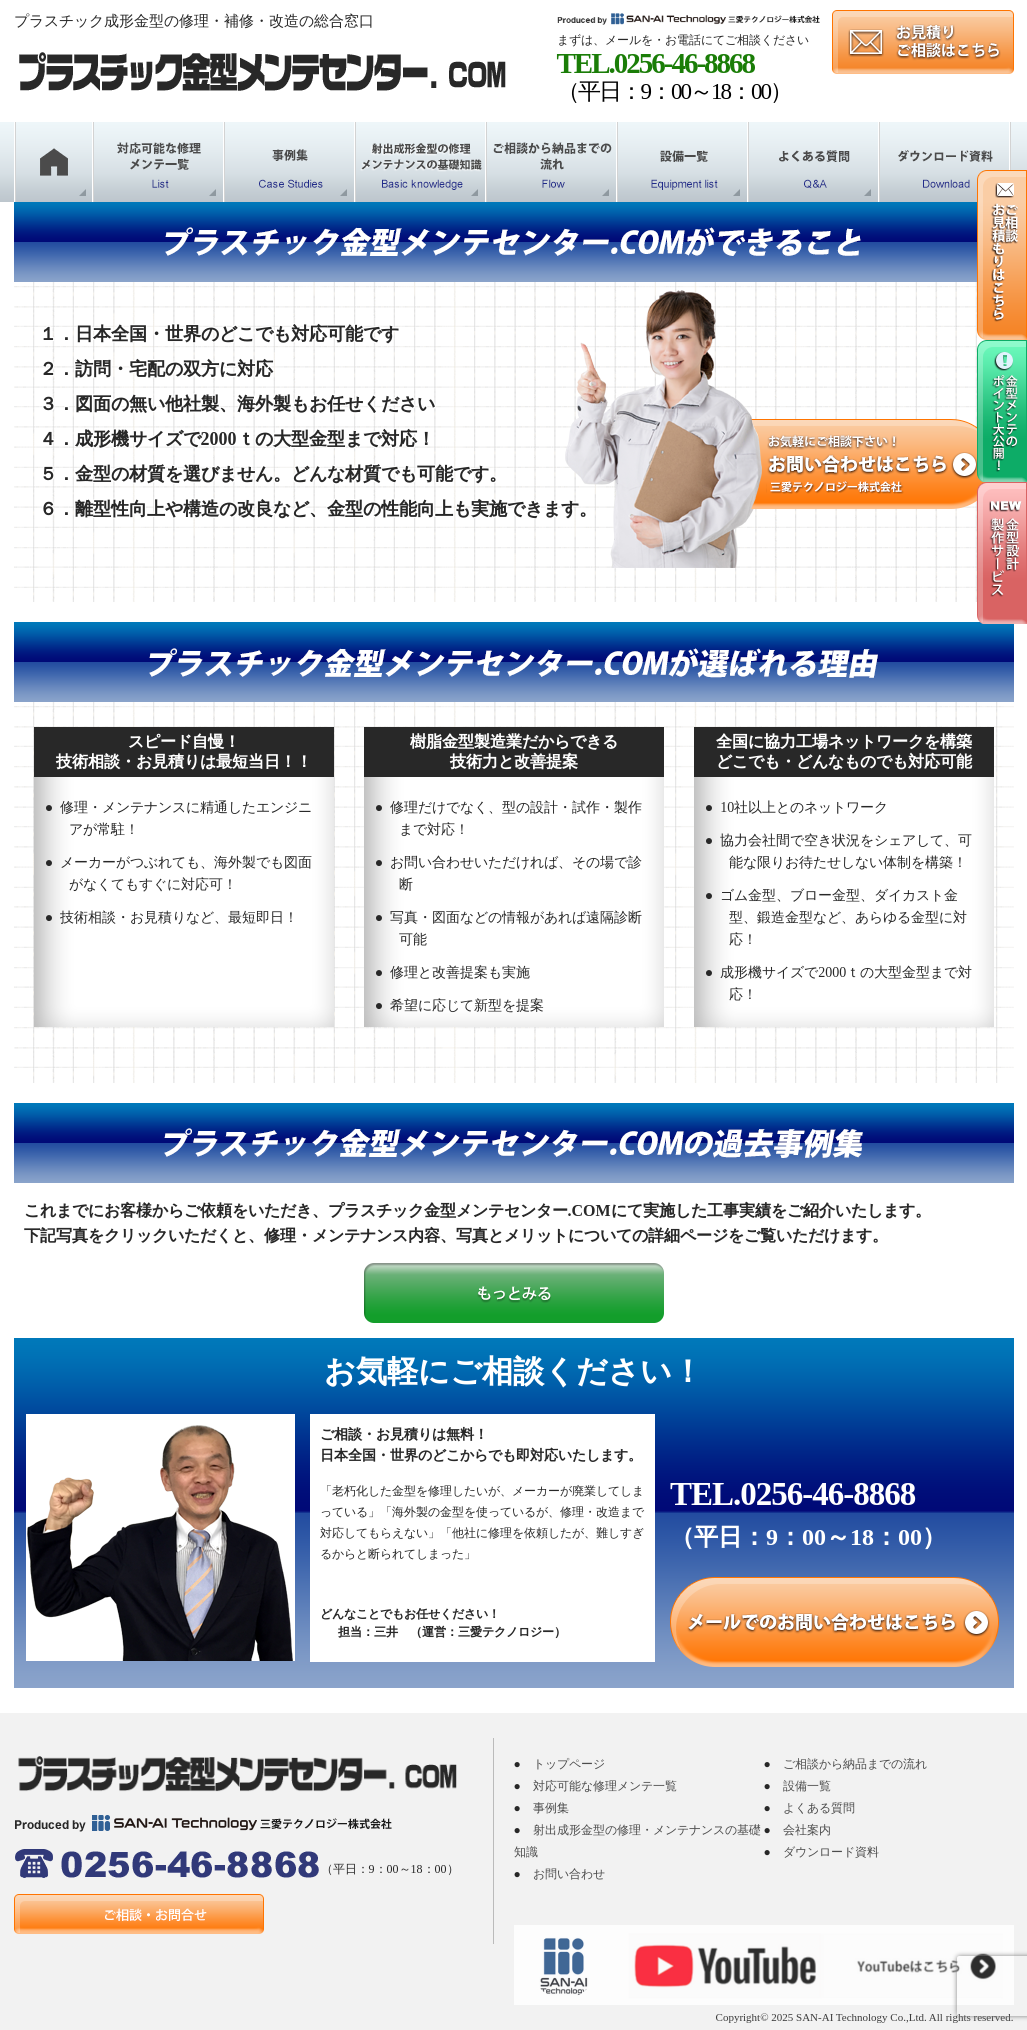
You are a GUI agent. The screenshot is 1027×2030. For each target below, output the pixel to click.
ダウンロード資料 (831, 1852)
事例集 (551, 1808)
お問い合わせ (569, 1874)
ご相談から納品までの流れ (855, 1764)
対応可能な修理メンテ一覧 (605, 1786)
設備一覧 (807, 1786)
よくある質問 (819, 1808)
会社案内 (807, 1830)
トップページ (569, 1764)
